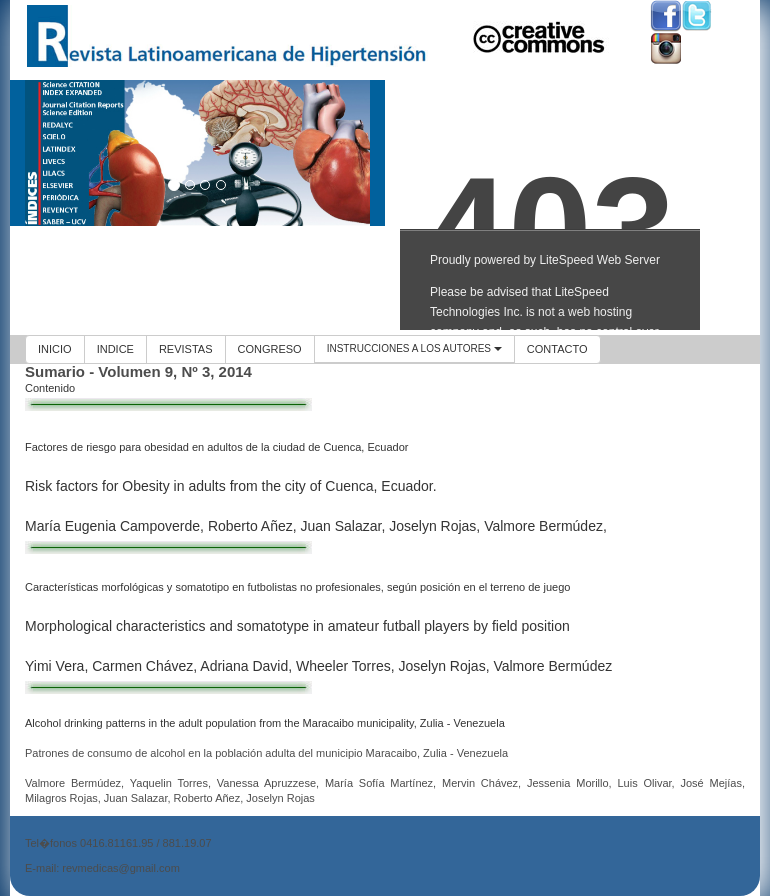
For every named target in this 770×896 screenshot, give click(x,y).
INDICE (115, 349)
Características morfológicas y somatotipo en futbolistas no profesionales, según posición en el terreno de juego (297, 587)
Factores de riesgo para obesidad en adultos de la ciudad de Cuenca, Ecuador (216, 447)
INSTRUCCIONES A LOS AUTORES (414, 348)
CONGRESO (270, 349)
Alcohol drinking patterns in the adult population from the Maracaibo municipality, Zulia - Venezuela (265, 723)
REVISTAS (186, 349)
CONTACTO (557, 349)
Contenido (50, 388)
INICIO (55, 349)
